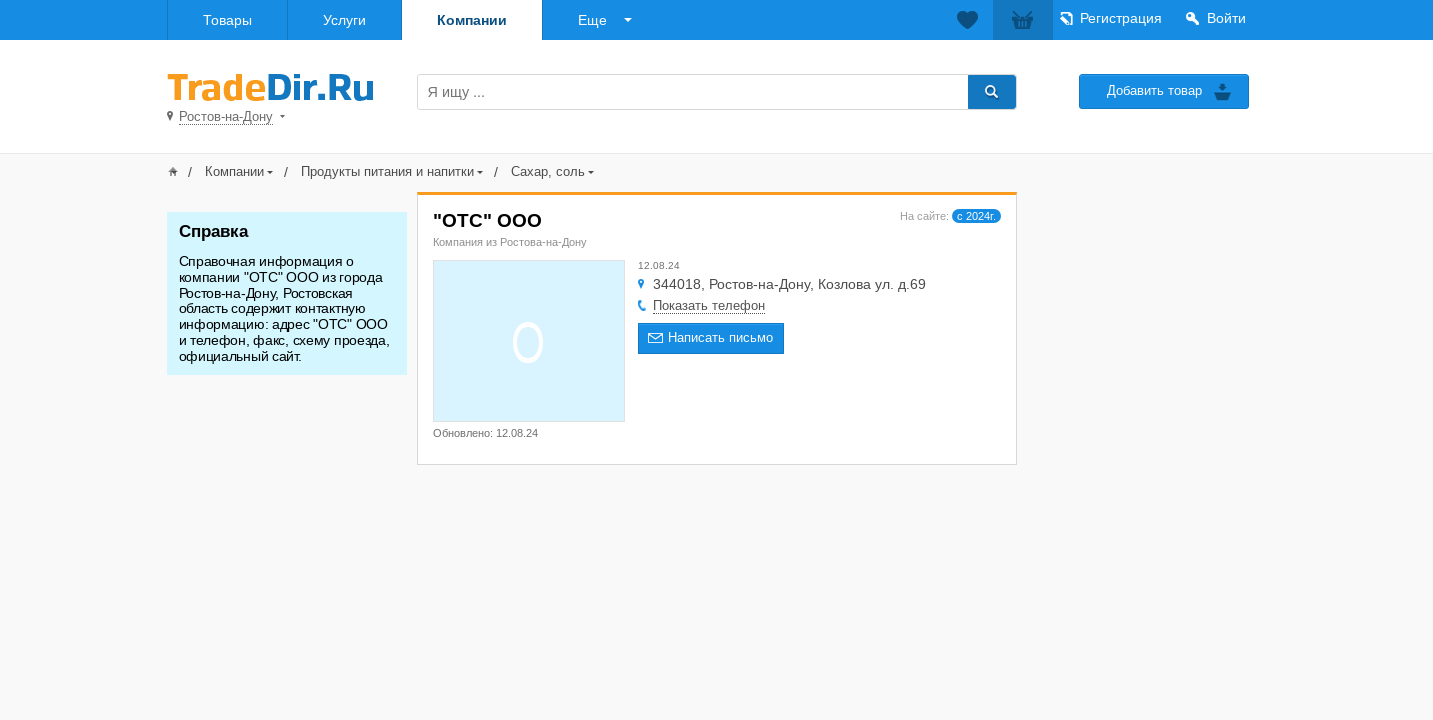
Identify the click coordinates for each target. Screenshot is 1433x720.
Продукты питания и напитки (387, 171)
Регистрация (1121, 18)
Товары (227, 20)
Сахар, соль (548, 171)
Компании (472, 20)
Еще (592, 20)
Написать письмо (720, 337)
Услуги (344, 20)
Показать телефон (709, 305)
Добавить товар (1154, 90)
